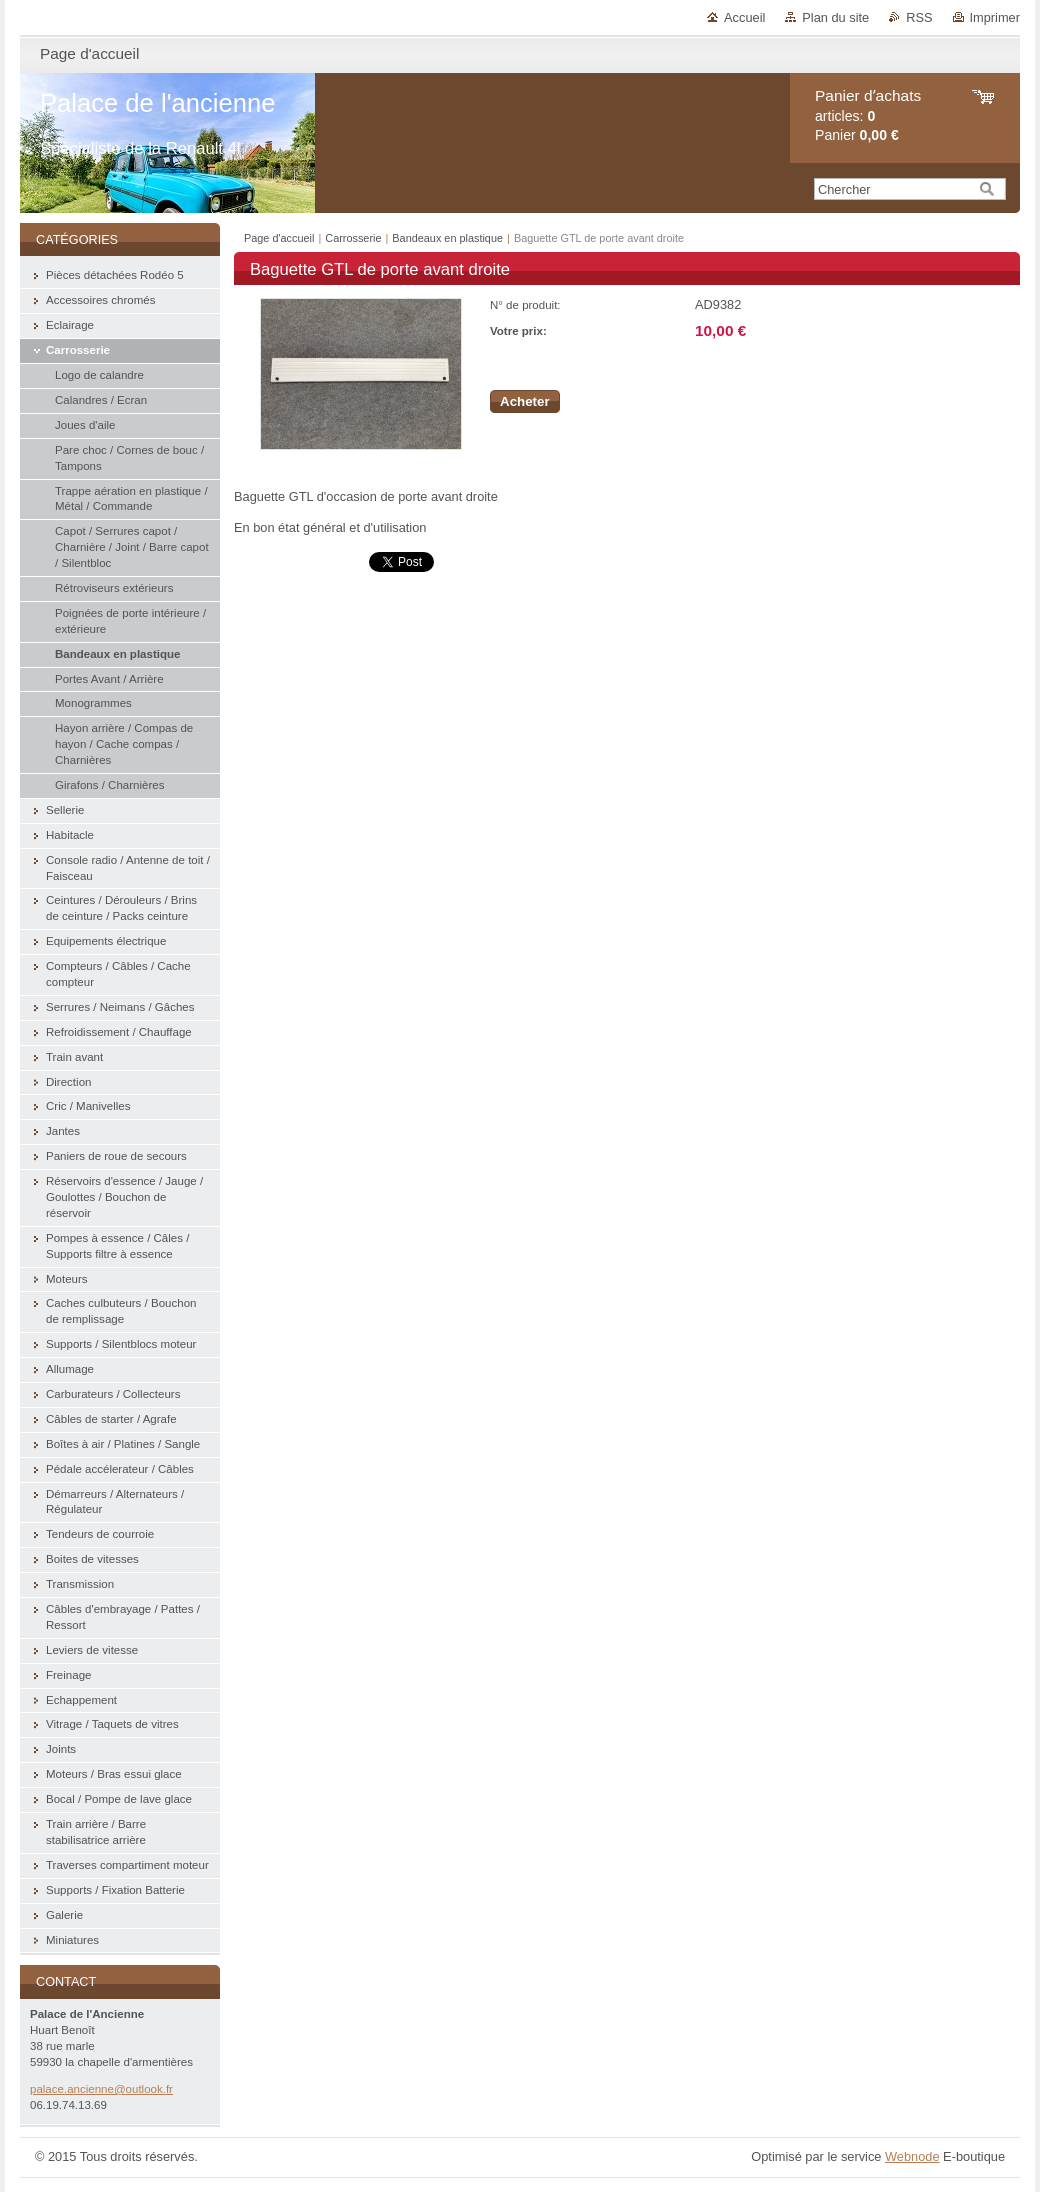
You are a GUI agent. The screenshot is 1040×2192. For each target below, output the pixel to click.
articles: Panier (868, 115)
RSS (919, 17)
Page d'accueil (279, 238)
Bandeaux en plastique (449, 238)
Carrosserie (353, 238)
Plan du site (835, 17)
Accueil (744, 17)
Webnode (912, 2156)
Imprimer (995, 17)
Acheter (525, 401)
